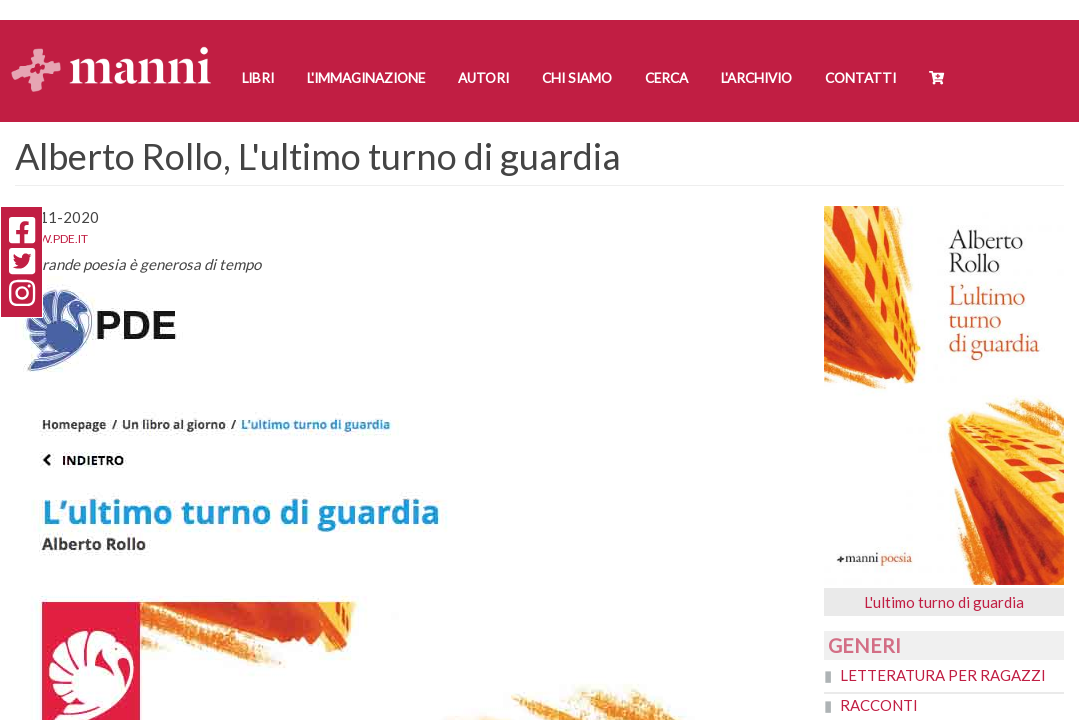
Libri (258, 78)
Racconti (879, 705)
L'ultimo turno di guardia (944, 602)
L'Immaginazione (366, 78)
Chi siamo (577, 78)
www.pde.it (51, 238)
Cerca (666, 78)
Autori (483, 78)
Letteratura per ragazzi (943, 675)
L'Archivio (756, 78)
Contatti (860, 78)
